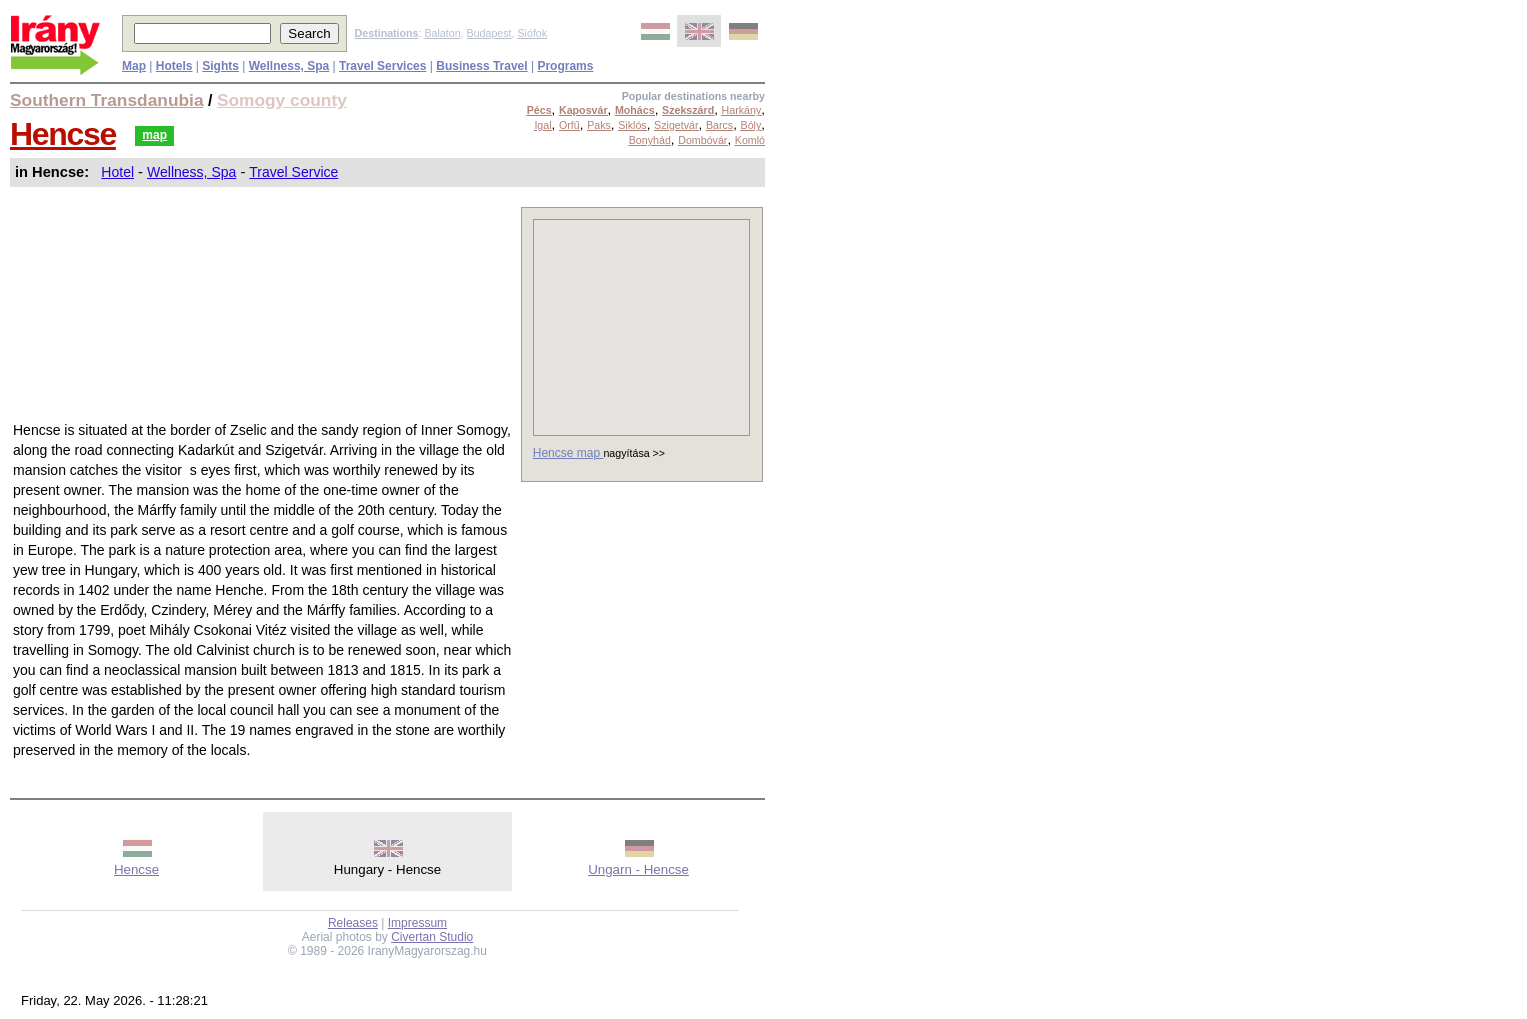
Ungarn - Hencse (638, 869)
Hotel (117, 172)
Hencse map (568, 453)
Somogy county (282, 100)
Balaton (442, 33)
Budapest (489, 33)
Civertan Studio (432, 937)
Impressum (417, 923)
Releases (353, 923)
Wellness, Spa (191, 172)
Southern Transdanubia (107, 100)
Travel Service (293, 172)
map (154, 135)
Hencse (63, 134)
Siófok (532, 33)
